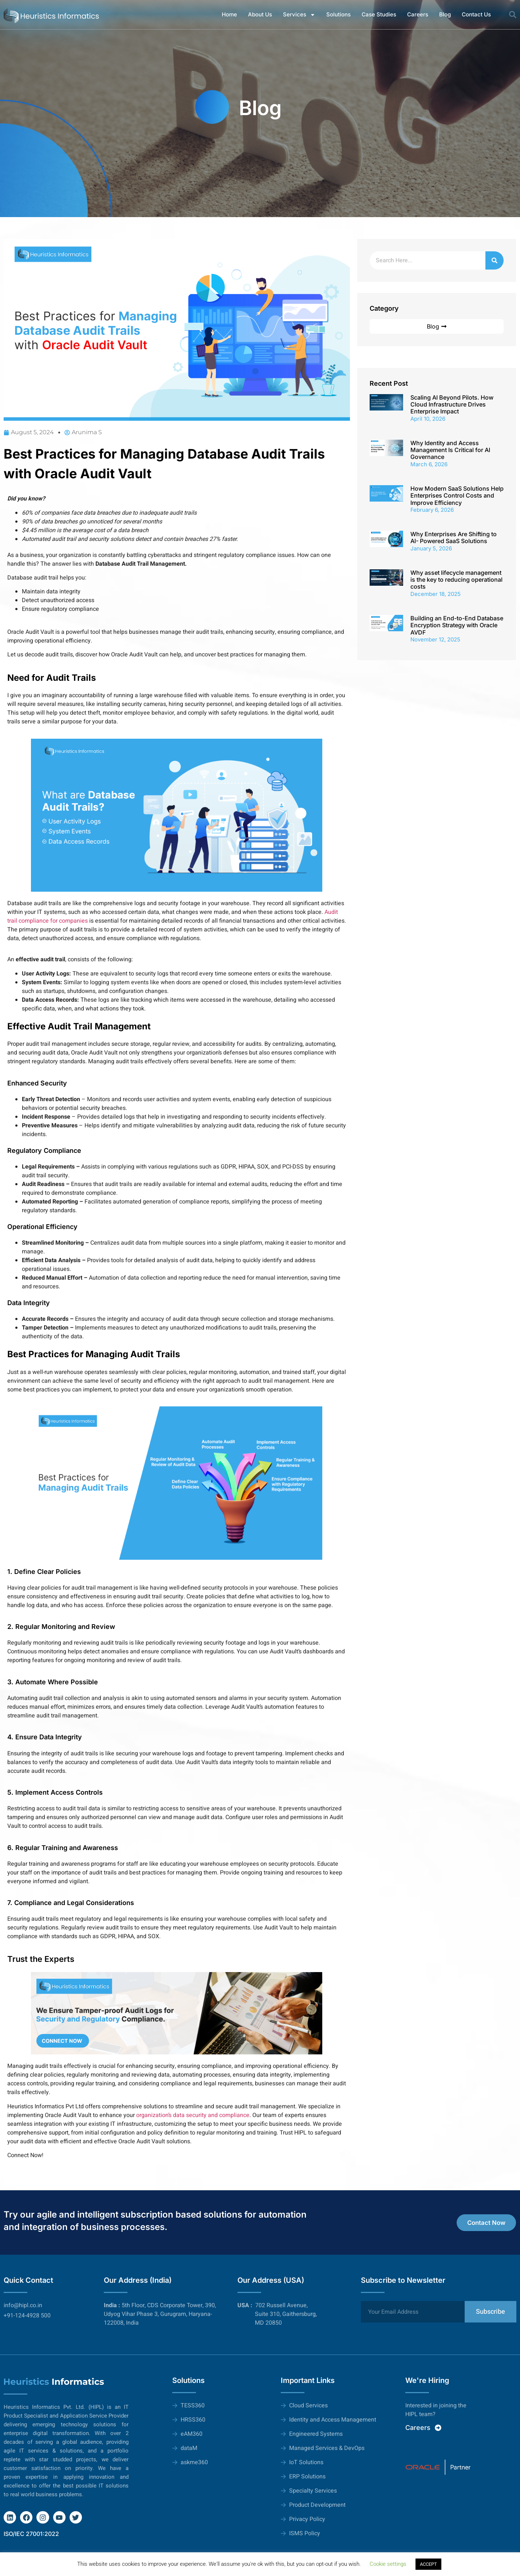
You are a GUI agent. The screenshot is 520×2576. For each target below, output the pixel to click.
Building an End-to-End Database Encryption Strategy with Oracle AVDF (456, 625)
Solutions (338, 14)
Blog (445, 14)
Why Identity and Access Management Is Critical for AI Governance (450, 449)
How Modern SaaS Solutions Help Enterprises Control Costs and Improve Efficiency (457, 495)
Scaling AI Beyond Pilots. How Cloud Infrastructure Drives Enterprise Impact (451, 404)
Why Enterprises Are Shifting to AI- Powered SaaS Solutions (453, 537)
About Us (260, 14)
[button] (512, 14)
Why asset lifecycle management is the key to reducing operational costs (456, 579)
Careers (417, 14)
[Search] (494, 260)
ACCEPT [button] (428, 2564)
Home (229, 14)
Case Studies (379, 14)
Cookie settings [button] (388, 2564)
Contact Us (476, 14)
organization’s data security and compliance (192, 2115)
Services (299, 14)
